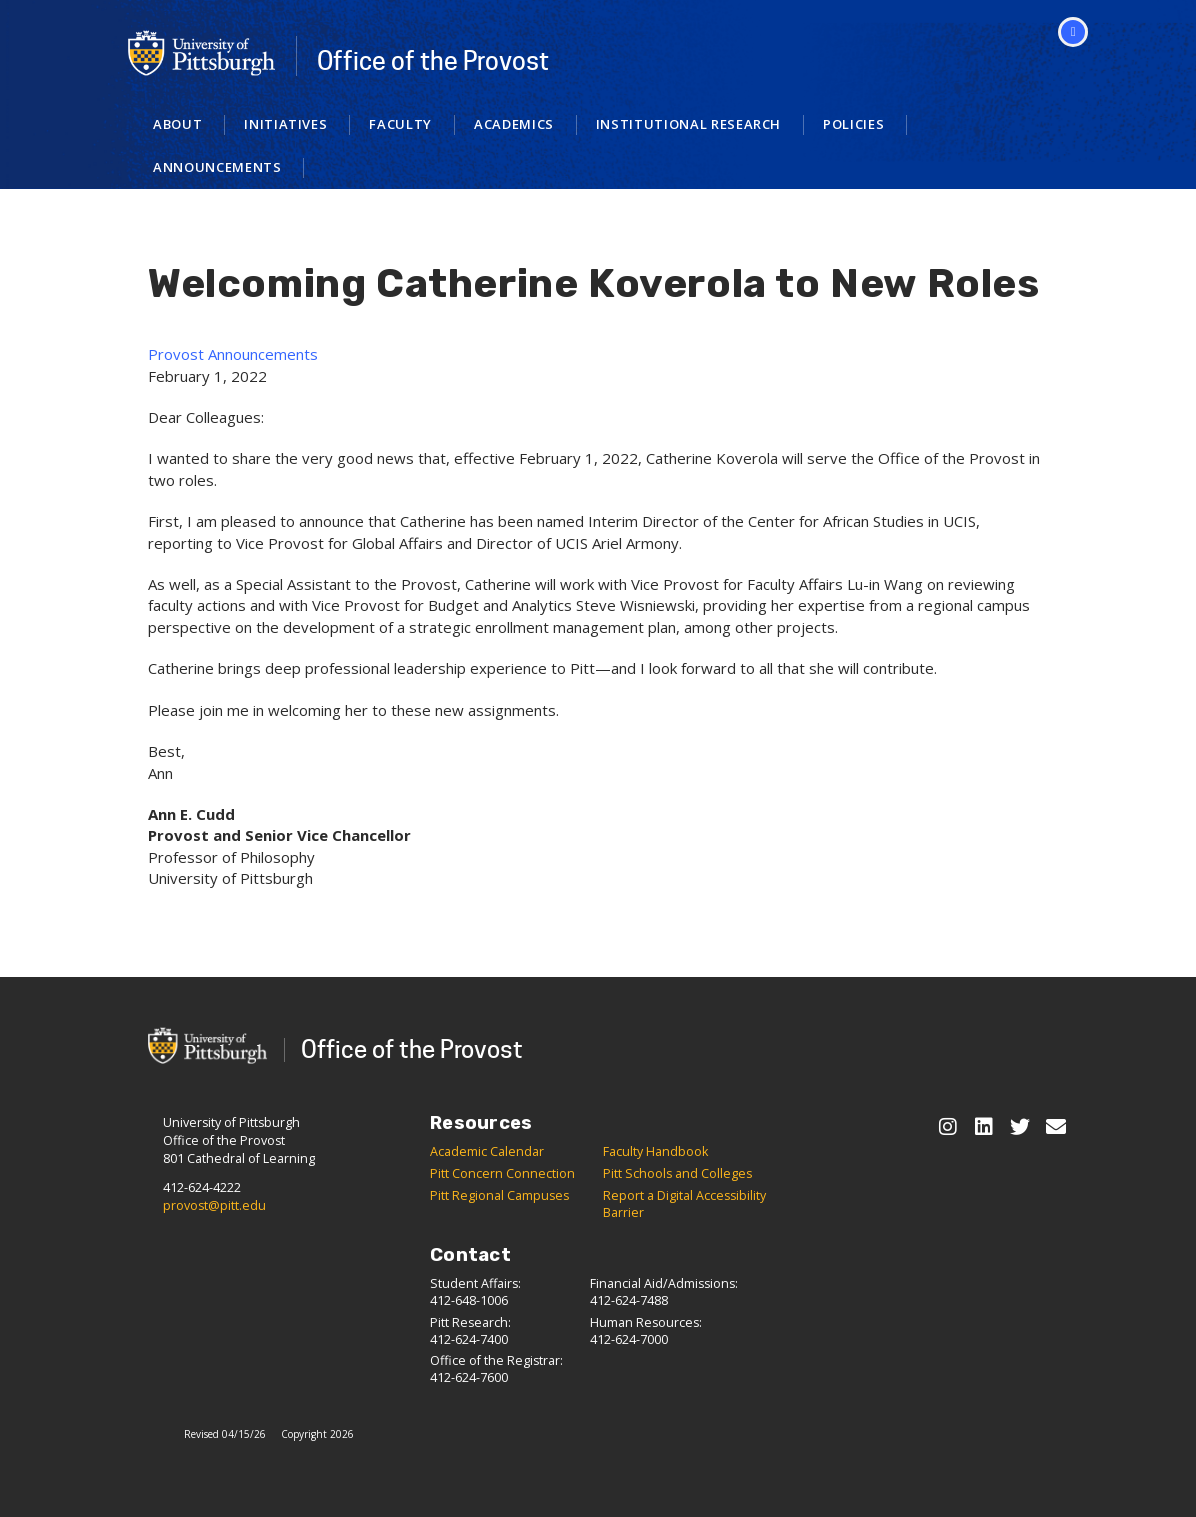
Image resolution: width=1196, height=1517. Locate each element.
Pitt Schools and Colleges (677, 1173)
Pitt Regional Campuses (499, 1195)
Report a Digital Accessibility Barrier (684, 1204)
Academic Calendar (487, 1151)
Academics (514, 124)
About (177, 124)
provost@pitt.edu (214, 1205)
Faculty (400, 124)
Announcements (217, 167)
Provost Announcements (233, 354)
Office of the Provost (433, 61)
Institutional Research (688, 124)
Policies (853, 124)
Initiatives (285, 124)
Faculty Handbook (655, 1151)
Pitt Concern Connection (502, 1173)
